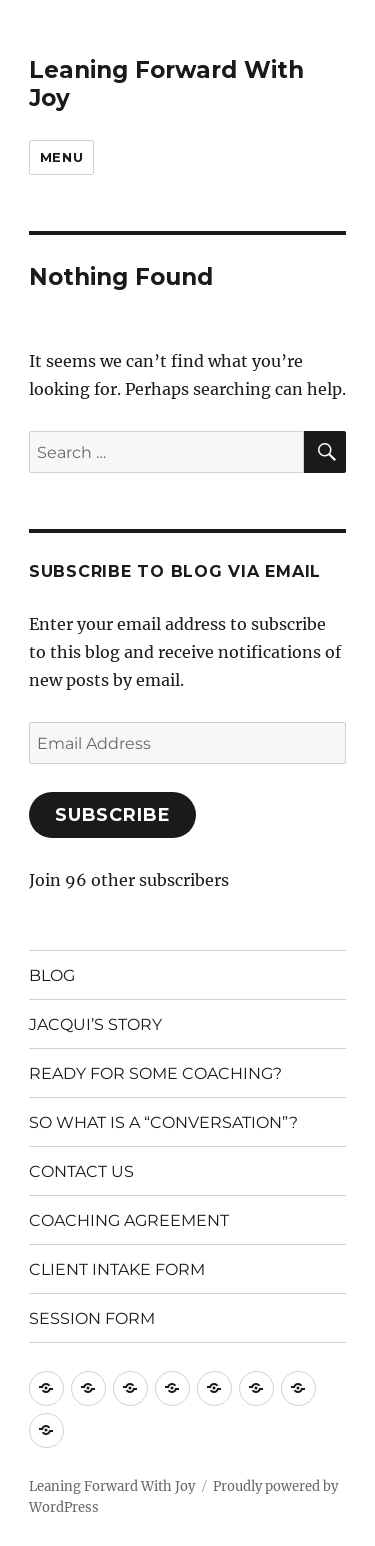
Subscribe (113, 815)
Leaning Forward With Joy (112, 1486)
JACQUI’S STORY (95, 1024)
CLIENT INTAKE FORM (117, 1269)
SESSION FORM (92, 1318)
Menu (61, 157)
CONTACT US (81, 1171)
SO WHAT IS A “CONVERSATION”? (163, 1122)
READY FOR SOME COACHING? (155, 1073)
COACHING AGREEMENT (129, 1220)
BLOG (52, 975)
